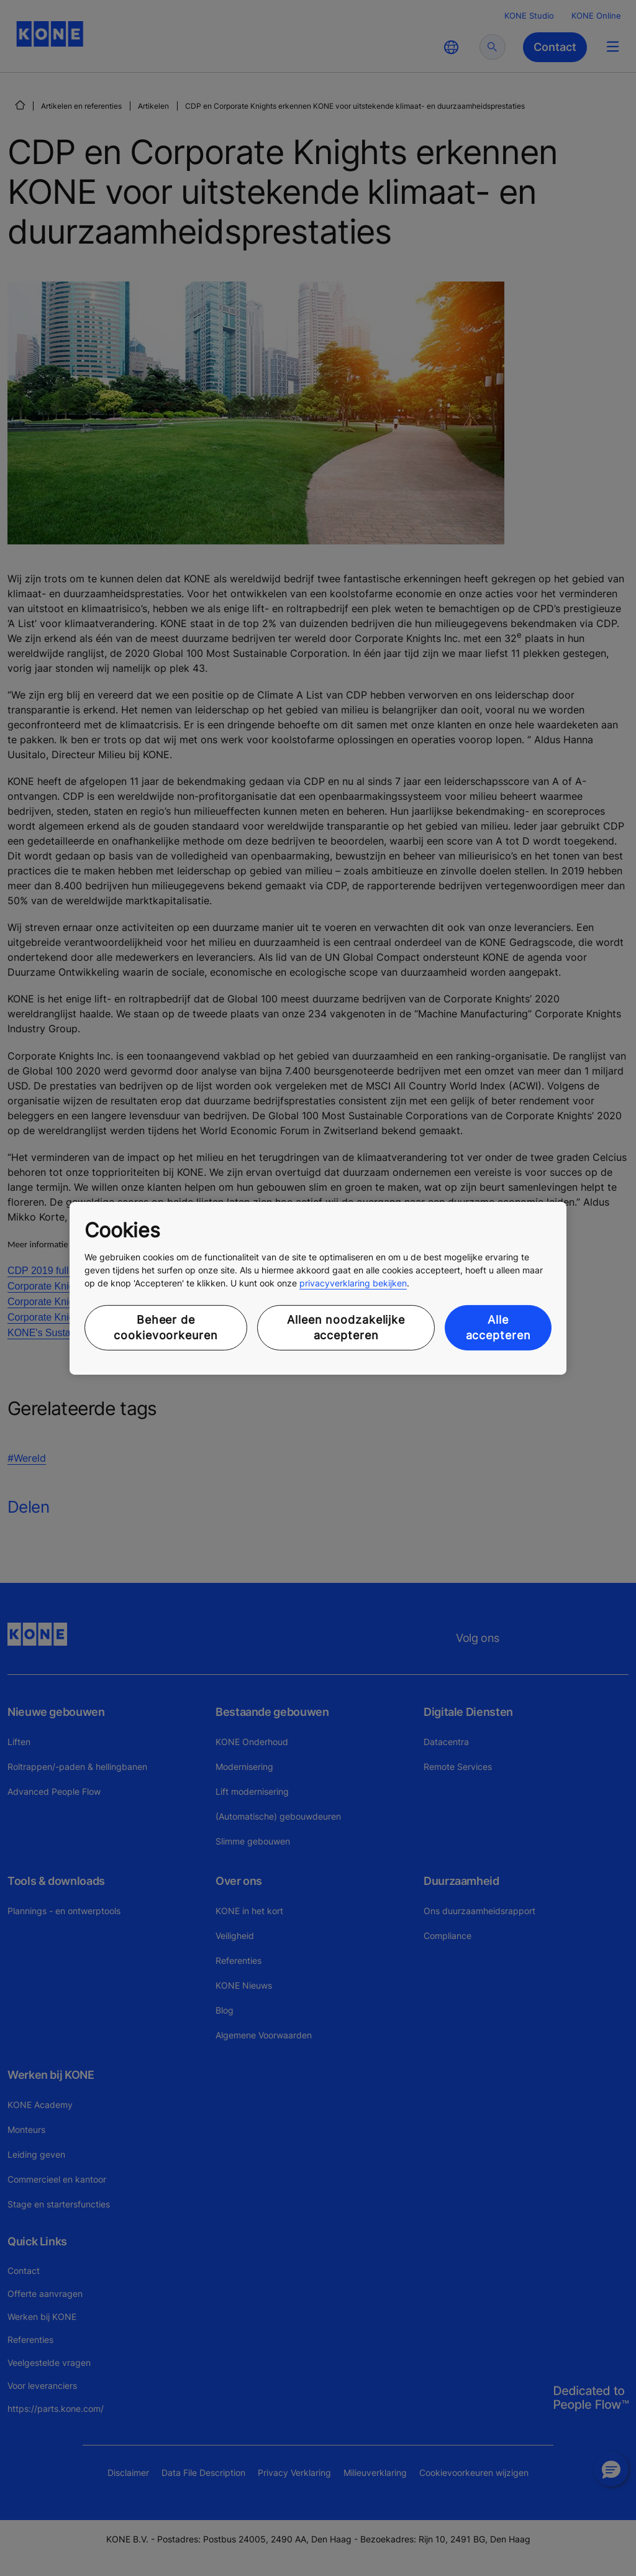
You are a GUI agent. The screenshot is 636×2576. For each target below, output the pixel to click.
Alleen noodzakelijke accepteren (346, 1327)
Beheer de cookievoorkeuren (165, 1327)
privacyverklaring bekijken (353, 1283)
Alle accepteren (498, 1327)
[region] (318, 1287)
